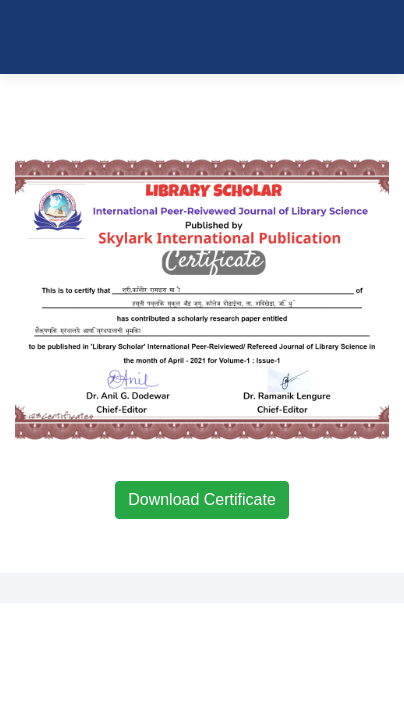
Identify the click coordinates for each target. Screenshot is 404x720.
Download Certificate (202, 499)
